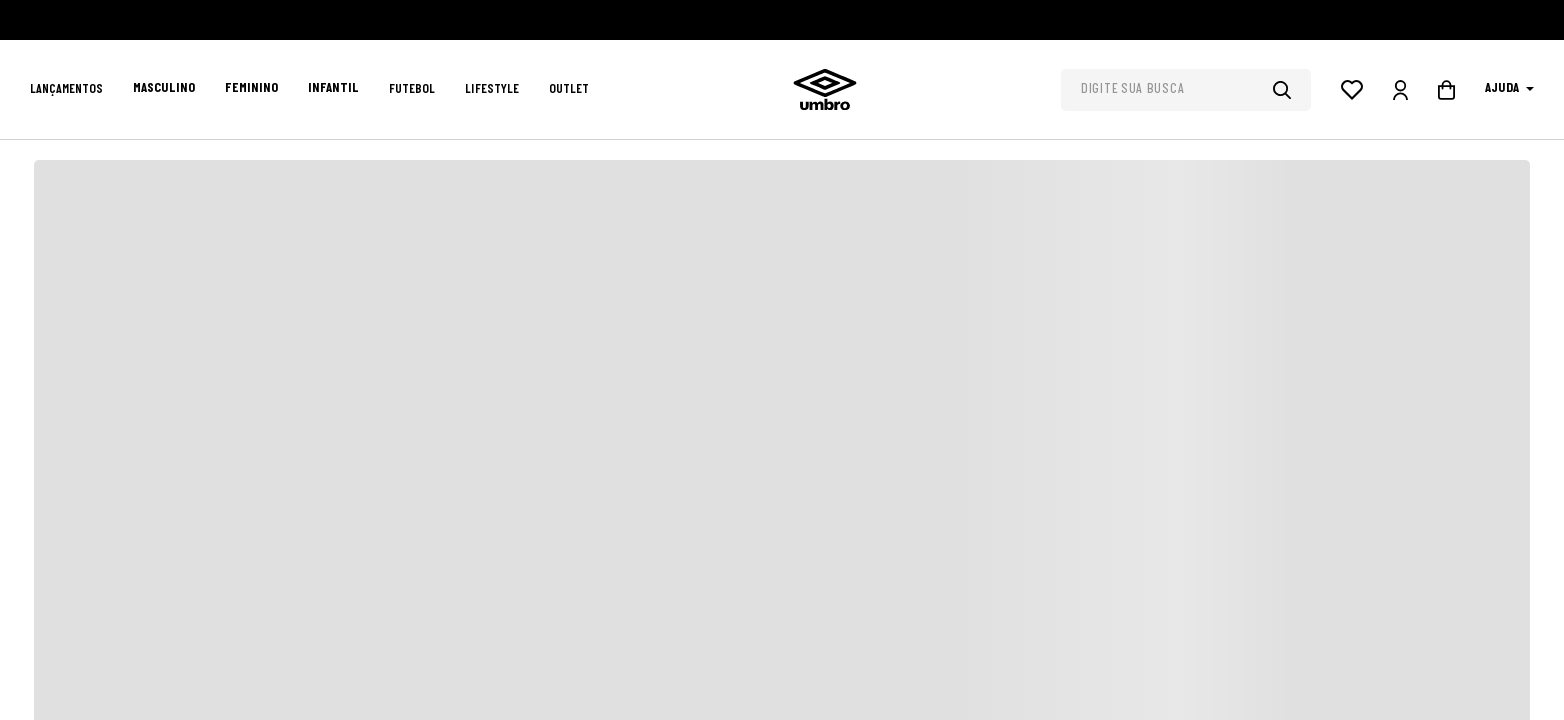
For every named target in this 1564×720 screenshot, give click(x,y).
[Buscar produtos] (1292, 90)
